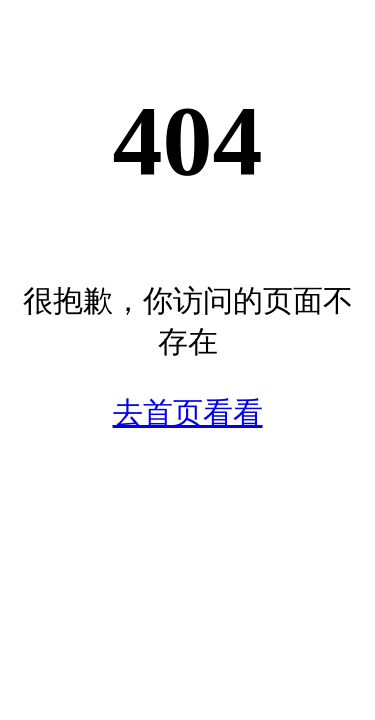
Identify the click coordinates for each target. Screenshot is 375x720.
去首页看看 (188, 412)
